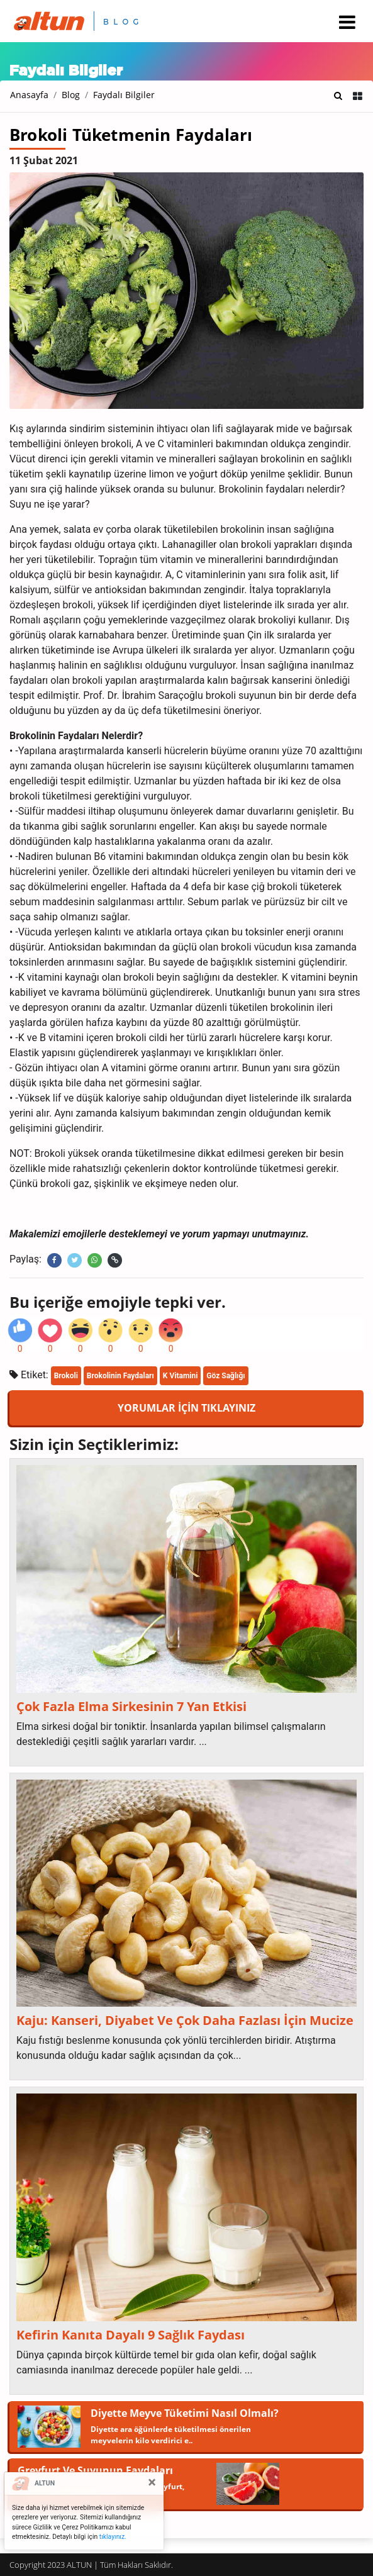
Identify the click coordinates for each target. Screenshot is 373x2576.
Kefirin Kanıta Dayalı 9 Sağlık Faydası (130, 2335)
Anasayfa (29, 95)
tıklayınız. (112, 2537)
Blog (71, 95)
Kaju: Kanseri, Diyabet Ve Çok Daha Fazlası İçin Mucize (185, 2020)
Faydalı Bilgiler (124, 95)
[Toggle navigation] (347, 22)
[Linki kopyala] (115, 1260)
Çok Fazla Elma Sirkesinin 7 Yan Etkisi (131, 1706)
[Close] (152, 2482)
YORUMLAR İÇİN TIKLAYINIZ (186, 1408)
